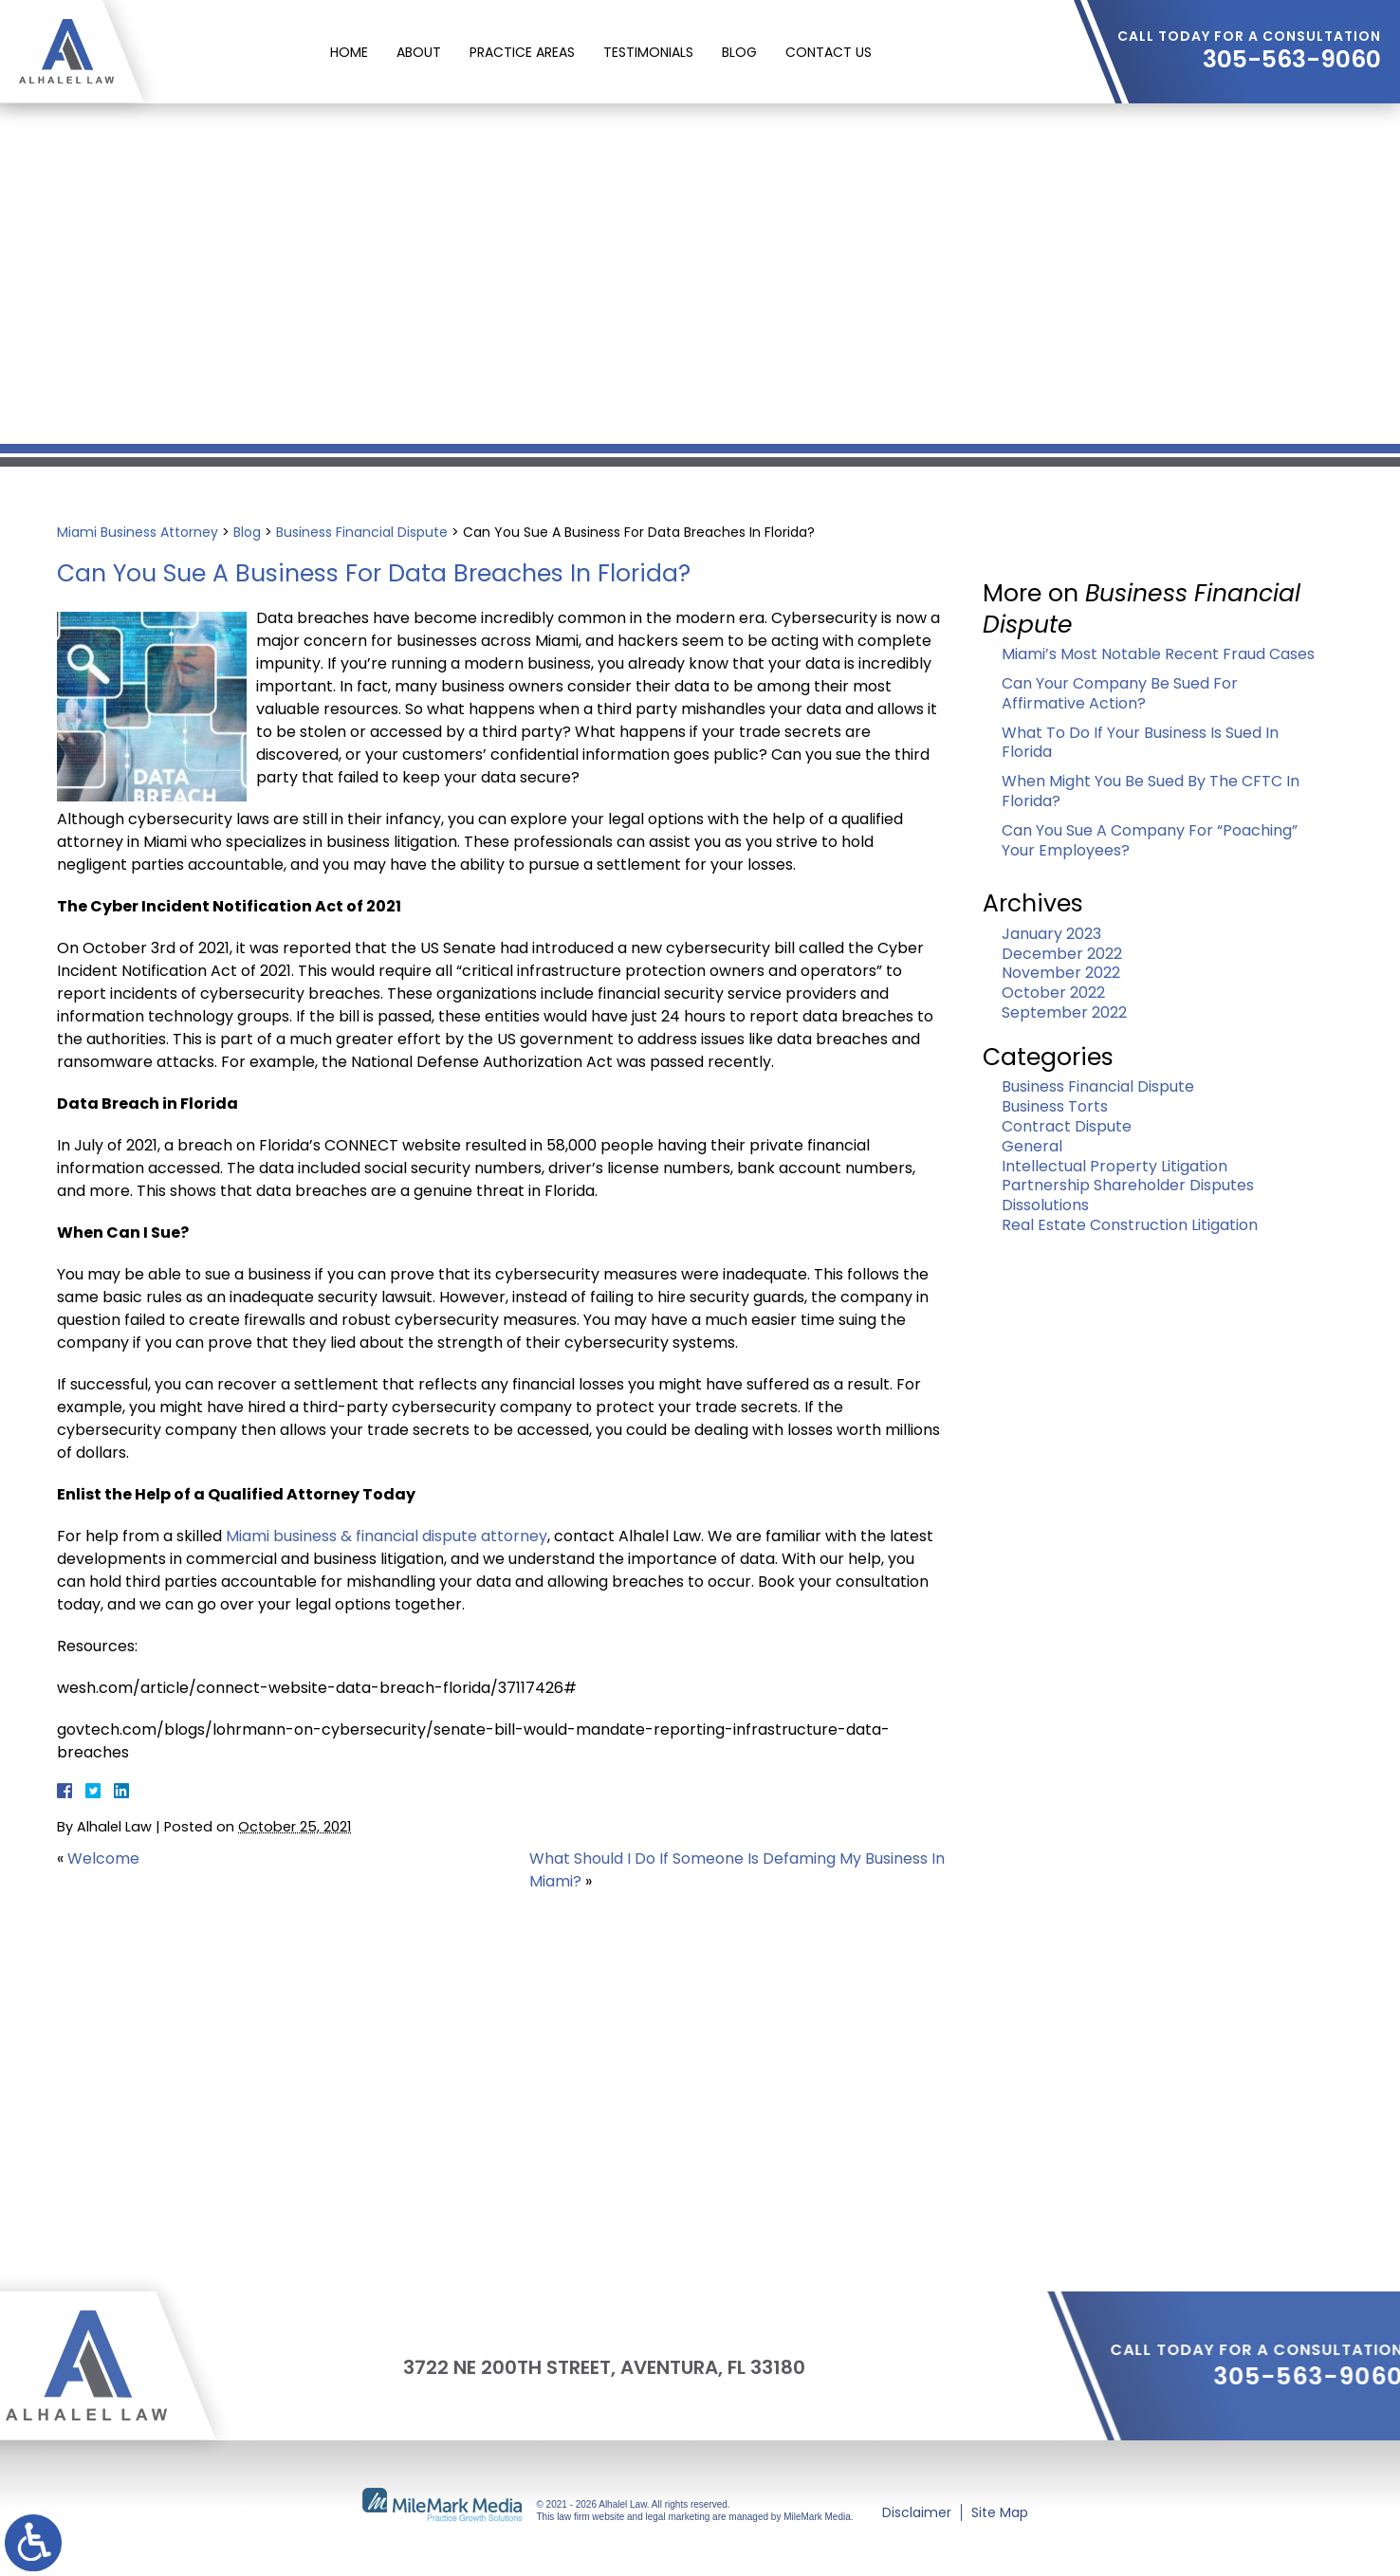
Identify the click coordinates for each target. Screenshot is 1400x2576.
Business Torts (1055, 1106)
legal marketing (678, 2517)
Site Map (999, 2512)
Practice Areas (522, 52)
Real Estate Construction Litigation (1130, 1225)
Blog (739, 52)
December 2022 (1062, 954)
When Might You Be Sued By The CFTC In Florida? (1150, 791)
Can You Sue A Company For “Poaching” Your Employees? (1150, 840)
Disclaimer (916, 2512)
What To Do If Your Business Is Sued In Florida (1140, 743)
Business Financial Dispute (362, 532)
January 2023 (1051, 934)
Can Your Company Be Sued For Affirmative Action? (1120, 693)
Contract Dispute (1067, 1126)
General (1032, 1146)
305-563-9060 (1292, 60)
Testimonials (648, 52)
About (418, 52)
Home (349, 52)
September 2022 (1064, 1012)
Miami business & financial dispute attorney (386, 1536)
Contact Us (828, 52)
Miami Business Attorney (137, 532)
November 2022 (1061, 973)
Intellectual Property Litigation (1114, 1166)
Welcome (103, 1858)
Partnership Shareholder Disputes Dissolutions (1128, 1195)
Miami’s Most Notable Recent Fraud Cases (1158, 654)
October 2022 (1053, 992)
